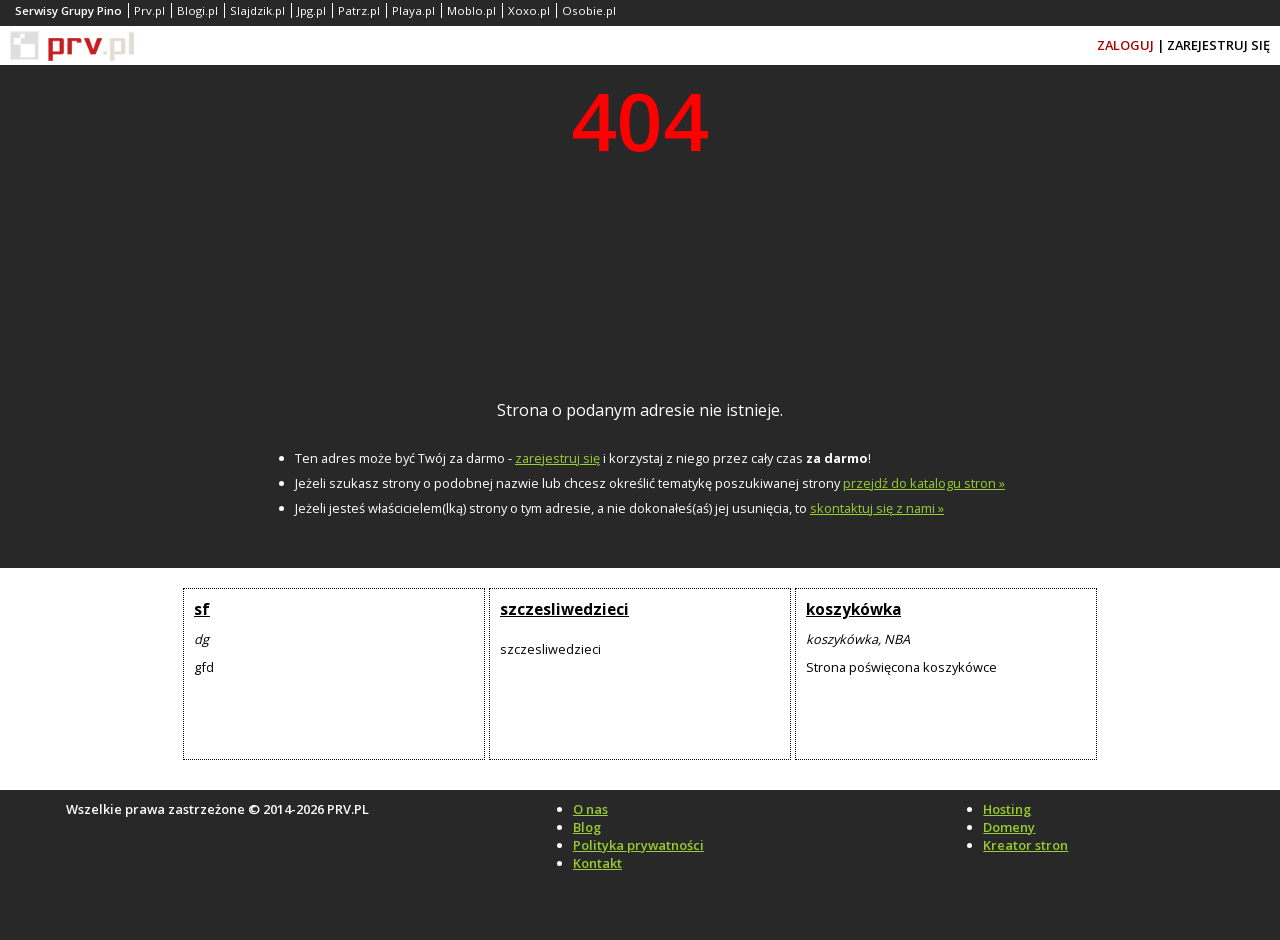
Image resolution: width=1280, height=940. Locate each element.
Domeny (1009, 827)
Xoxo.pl (529, 10)
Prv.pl (149, 10)
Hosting (1007, 809)
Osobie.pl (589, 10)
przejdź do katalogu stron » (924, 483)
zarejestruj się (557, 458)
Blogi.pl (197, 10)
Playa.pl (413, 10)
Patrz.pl (359, 10)
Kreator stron (1025, 845)
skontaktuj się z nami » (877, 508)
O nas (590, 809)
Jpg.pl (311, 10)
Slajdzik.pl (257, 10)
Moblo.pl (471, 10)
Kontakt (597, 863)
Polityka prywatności (638, 845)
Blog (587, 827)
